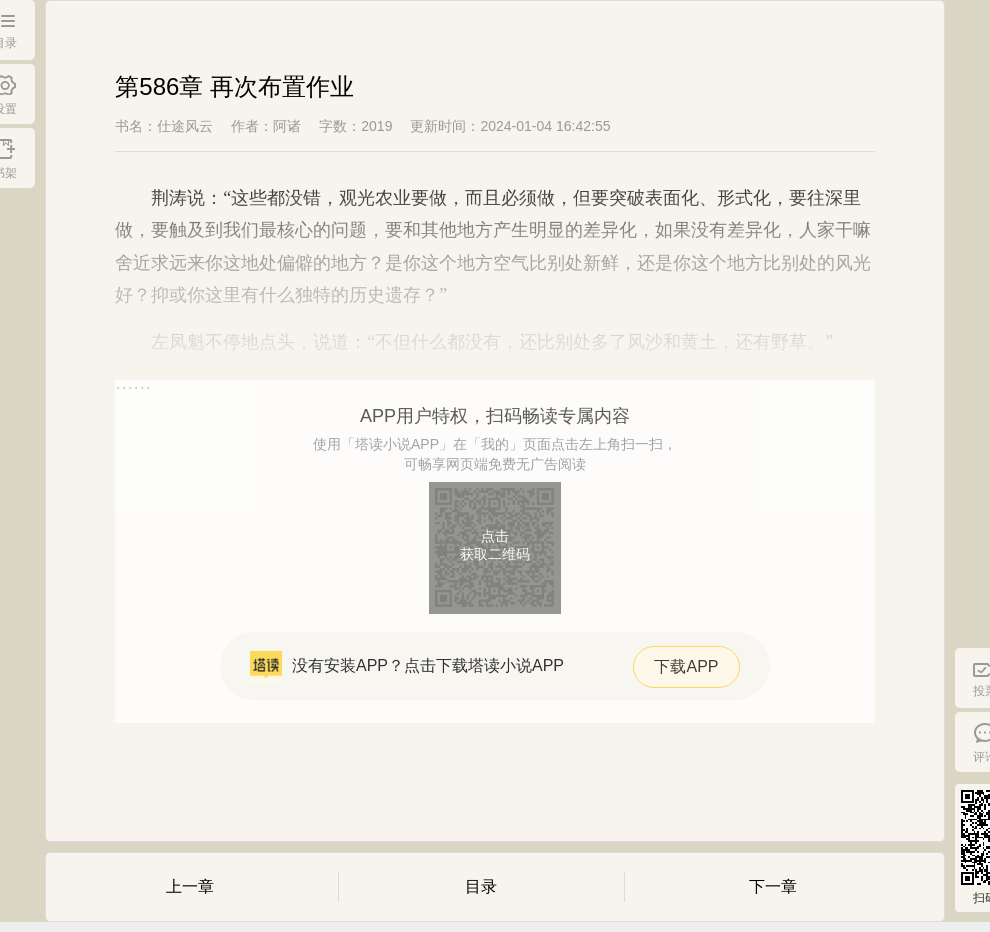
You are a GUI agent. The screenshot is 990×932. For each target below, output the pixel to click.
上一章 (190, 886)
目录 (481, 886)
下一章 (773, 886)
